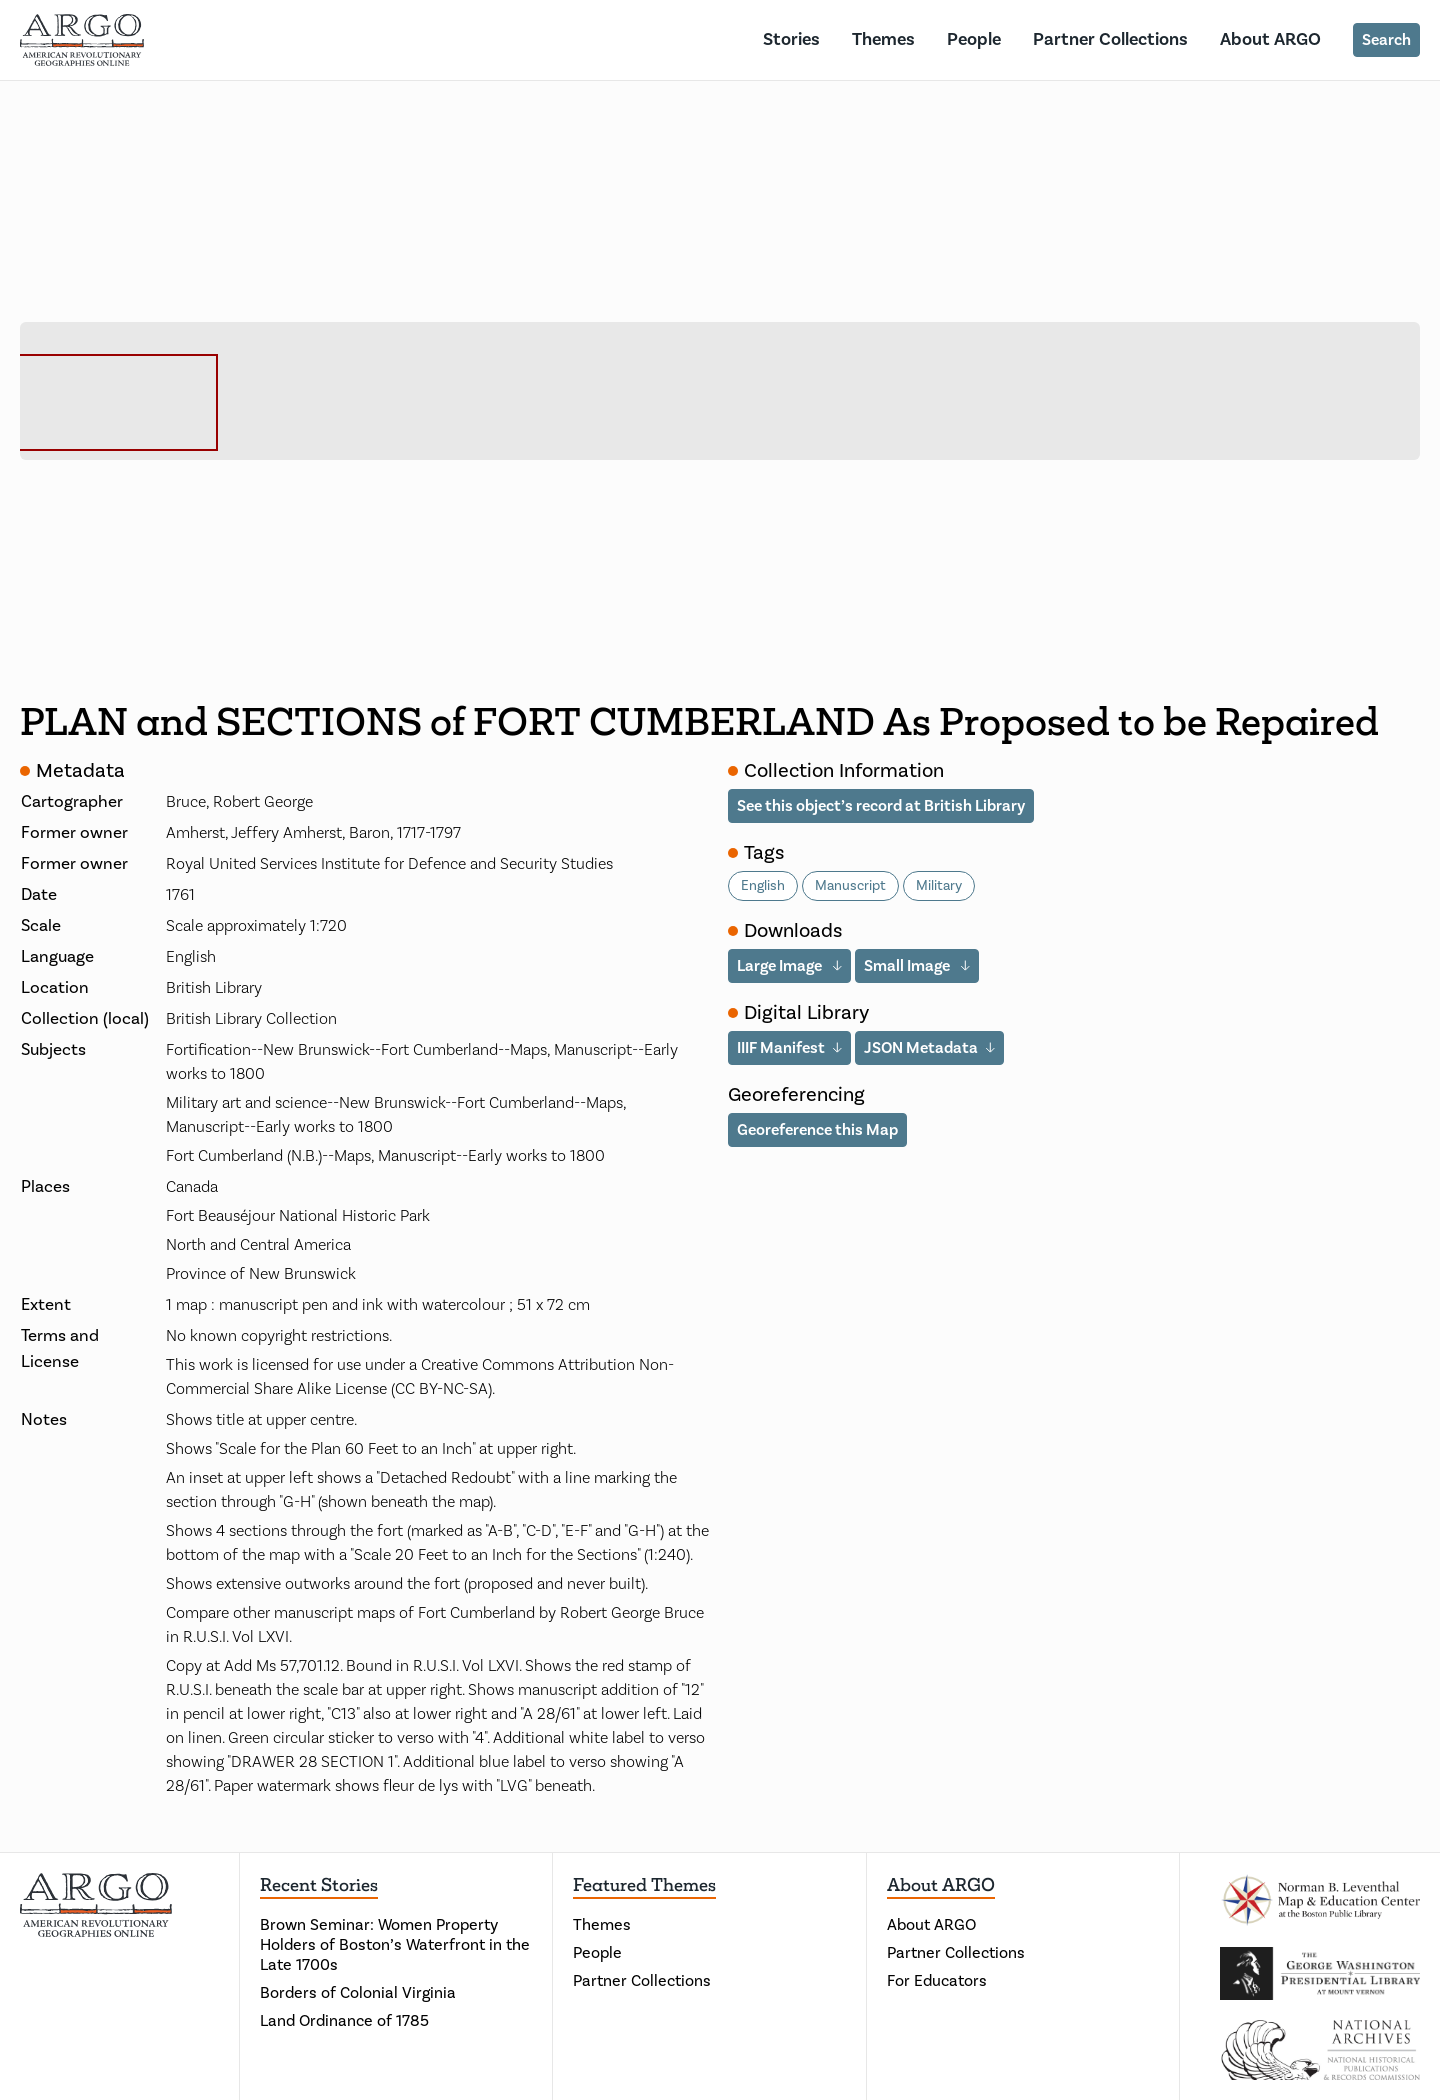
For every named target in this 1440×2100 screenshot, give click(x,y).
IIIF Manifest (781, 1048)
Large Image (781, 966)
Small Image (908, 966)
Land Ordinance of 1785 (344, 2021)
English (763, 886)
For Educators (937, 1981)
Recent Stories (319, 1885)
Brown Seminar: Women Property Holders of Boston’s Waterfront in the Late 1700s (395, 1945)
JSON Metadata (921, 1048)
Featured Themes (644, 1885)
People (974, 39)
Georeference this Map (817, 1130)
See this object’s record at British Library (881, 806)
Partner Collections (1110, 39)
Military (939, 886)
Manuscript (850, 886)
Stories (791, 39)
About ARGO (1270, 39)
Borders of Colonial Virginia (358, 1993)
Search (1386, 40)
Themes (883, 39)
